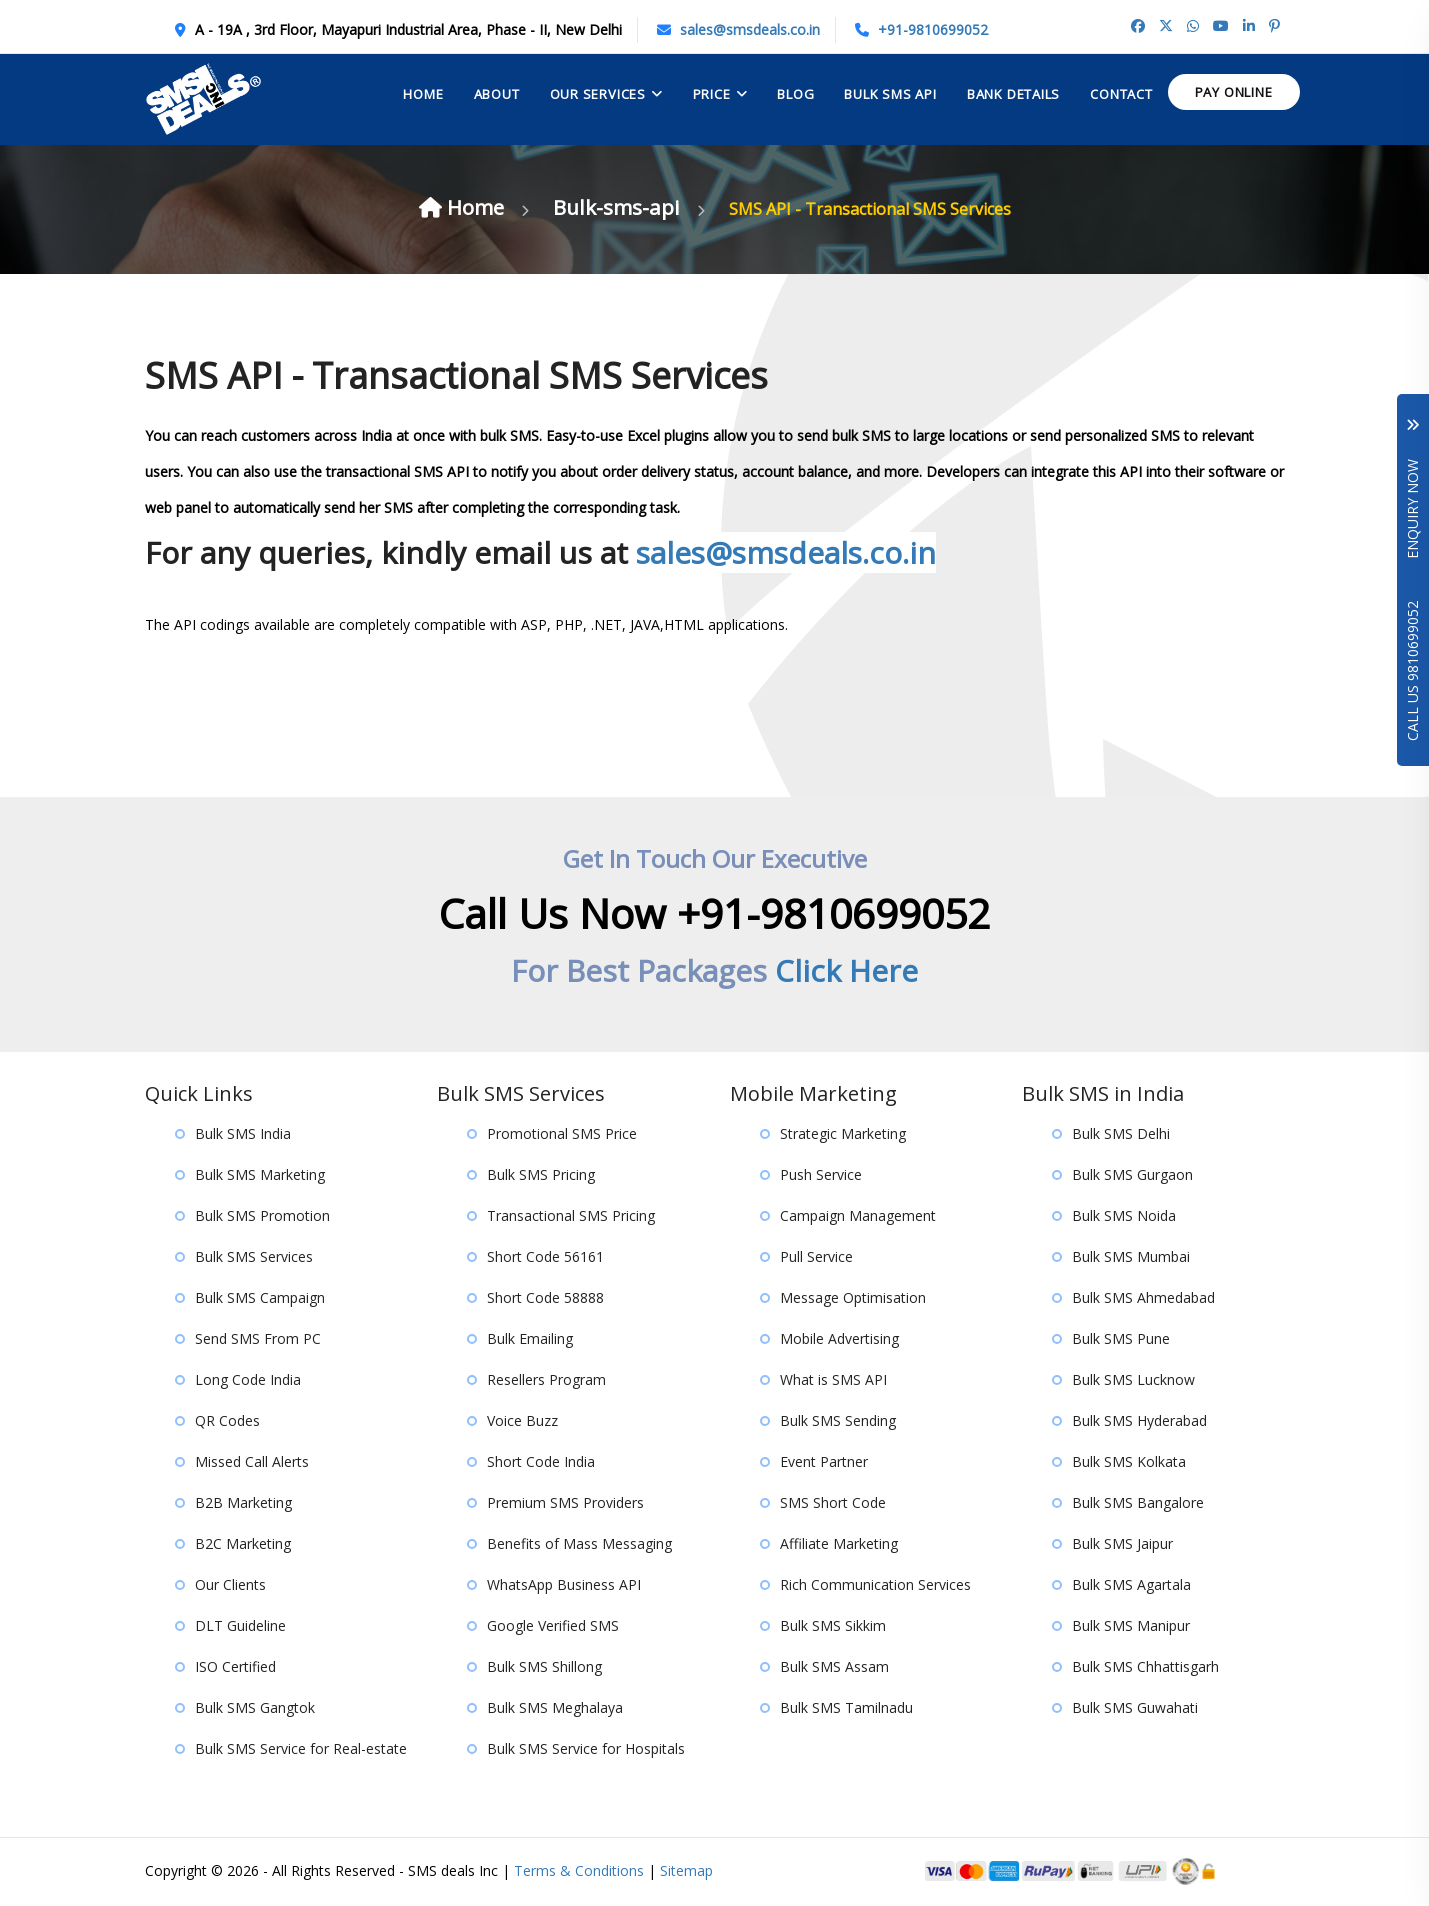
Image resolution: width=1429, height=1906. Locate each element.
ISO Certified (235, 1667)
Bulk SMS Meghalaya (555, 1708)
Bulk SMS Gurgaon (1132, 1175)
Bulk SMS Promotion (262, 1216)
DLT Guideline (240, 1626)
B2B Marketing (243, 1503)
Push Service (821, 1175)
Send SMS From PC (258, 1339)
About (497, 94)
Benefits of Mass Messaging (579, 1544)
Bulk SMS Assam (834, 1667)
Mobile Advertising (839, 1339)
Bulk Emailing (530, 1339)
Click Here (846, 971)
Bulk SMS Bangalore (1138, 1503)
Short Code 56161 (545, 1257)
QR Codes (227, 1421)
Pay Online (1234, 92)
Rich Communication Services (875, 1585)
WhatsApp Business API (564, 1585)
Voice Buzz (522, 1421)
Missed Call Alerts (252, 1462)
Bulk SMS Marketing (260, 1175)
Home (423, 94)
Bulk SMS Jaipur (1122, 1544)
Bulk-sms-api (623, 207)
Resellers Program (546, 1380)
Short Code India (541, 1462)
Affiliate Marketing (839, 1544)
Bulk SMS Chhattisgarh (1145, 1667)
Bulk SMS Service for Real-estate (301, 1749)
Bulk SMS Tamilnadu (846, 1708)
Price (712, 94)
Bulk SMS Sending (838, 1421)
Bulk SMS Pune (1121, 1339)
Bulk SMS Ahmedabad (1143, 1298)
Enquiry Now (1412, 489)
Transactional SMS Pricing (571, 1216)
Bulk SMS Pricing (541, 1175)
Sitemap (686, 1871)
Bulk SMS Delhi (1121, 1134)
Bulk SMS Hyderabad (1139, 1421)
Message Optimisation (853, 1298)
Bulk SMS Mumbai (1131, 1257)
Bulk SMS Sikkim (833, 1626)
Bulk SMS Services (254, 1257)
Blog (795, 94)
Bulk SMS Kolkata (1129, 1462)
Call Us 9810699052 (1412, 671)
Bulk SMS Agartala (1131, 1585)
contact (1121, 94)
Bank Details (1013, 94)
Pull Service (816, 1257)
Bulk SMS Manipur (1131, 1626)
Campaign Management (858, 1216)
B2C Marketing (243, 1544)
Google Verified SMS (553, 1626)
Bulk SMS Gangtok (255, 1708)
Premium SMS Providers (565, 1503)
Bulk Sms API (890, 94)
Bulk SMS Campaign (260, 1298)
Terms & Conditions (579, 1871)
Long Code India (248, 1380)
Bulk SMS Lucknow (1133, 1380)
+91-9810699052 (933, 29)
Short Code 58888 (545, 1298)
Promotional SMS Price (562, 1134)
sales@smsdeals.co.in (750, 29)
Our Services (598, 94)
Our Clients (230, 1585)
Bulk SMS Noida (1124, 1216)
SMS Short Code (833, 1503)
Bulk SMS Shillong (544, 1667)
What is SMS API (833, 1380)
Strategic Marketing (843, 1134)
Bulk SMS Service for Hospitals (586, 1749)
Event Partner (824, 1462)
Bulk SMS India (243, 1134)
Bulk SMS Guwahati (1135, 1708)
